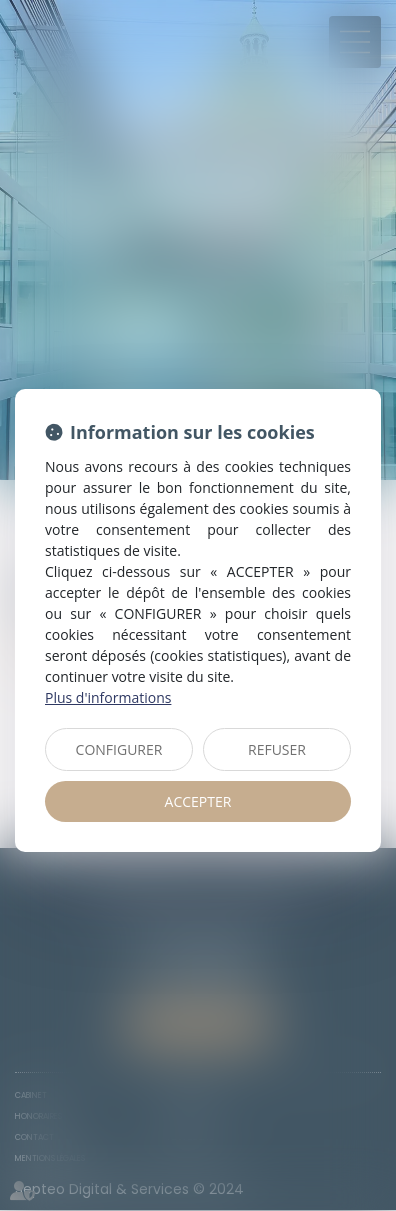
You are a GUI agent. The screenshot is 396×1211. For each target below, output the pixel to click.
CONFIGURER (119, 749)
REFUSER (277, 749)
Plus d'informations (108, 697)
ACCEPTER (198, 801)
